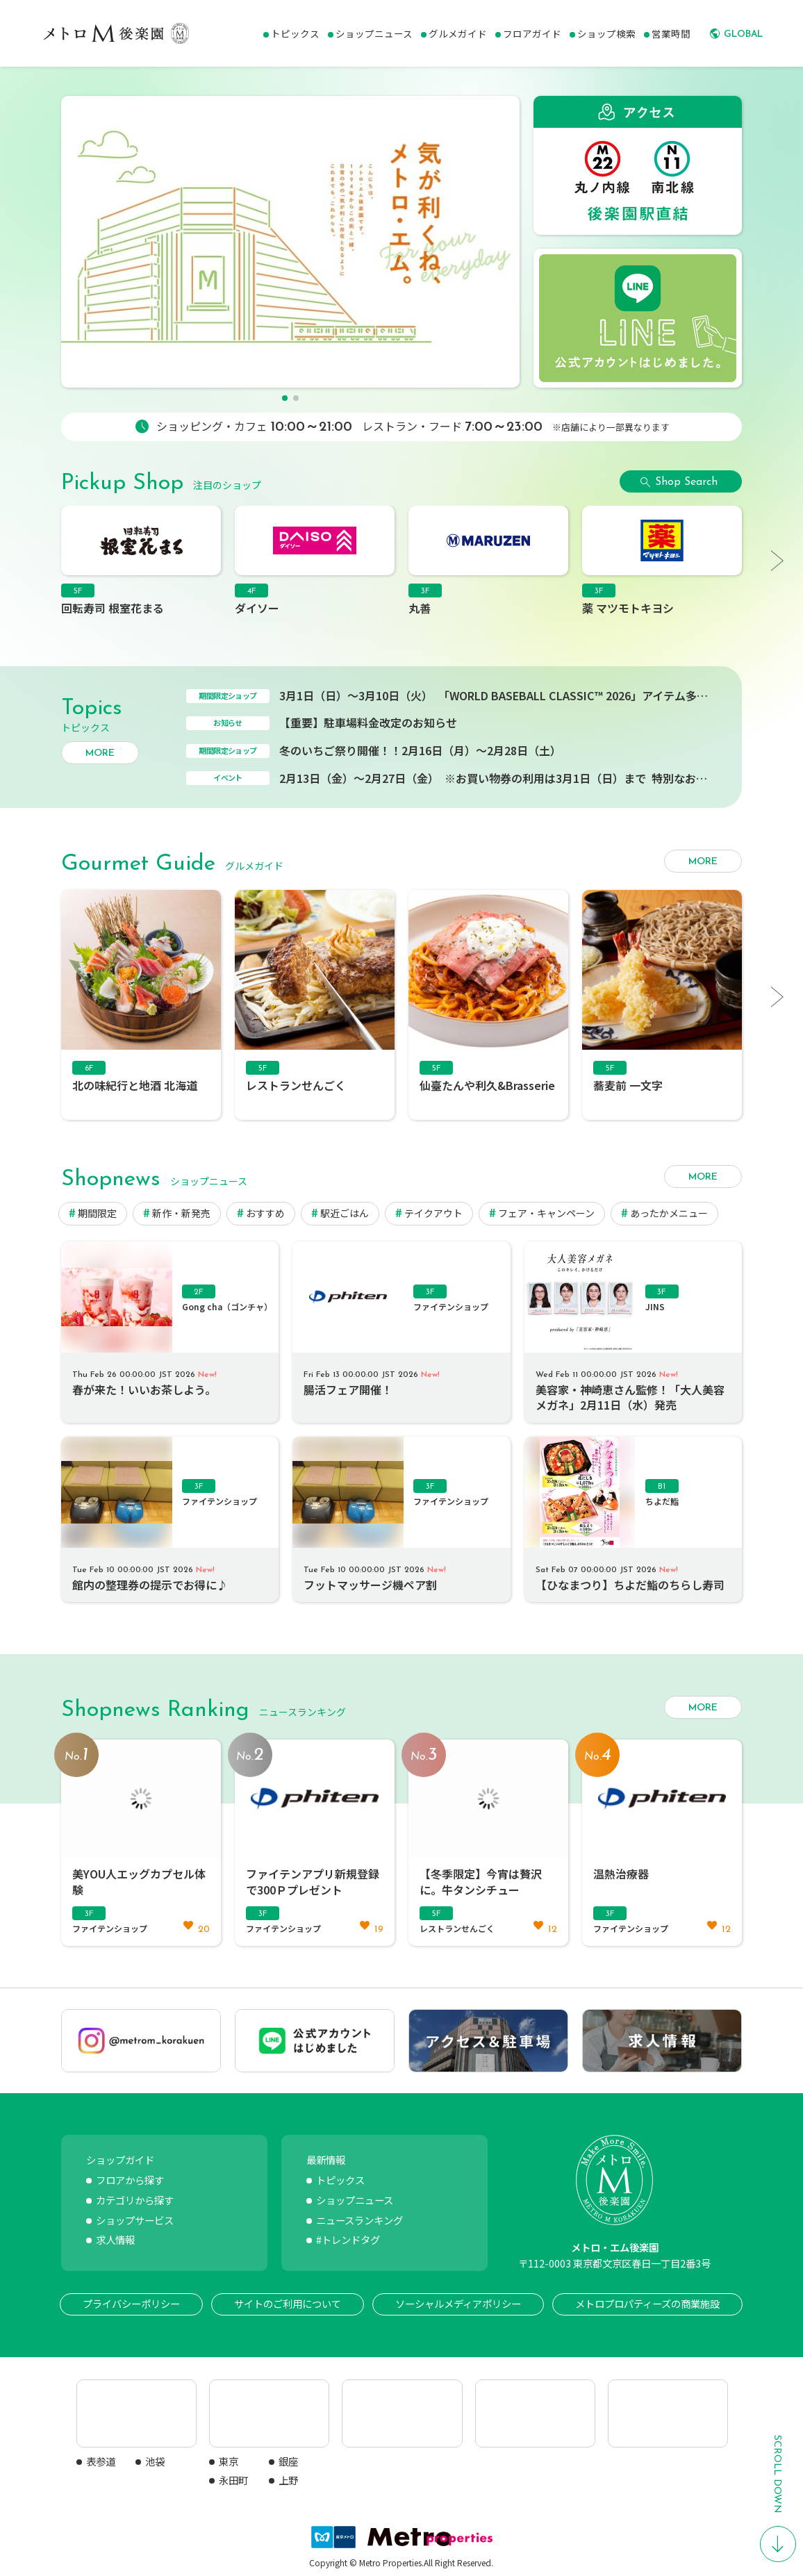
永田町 (233, 2479)
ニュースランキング (359, 2220)
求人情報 (115, 2239)
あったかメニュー (669, 1213)
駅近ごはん (344, 1213)
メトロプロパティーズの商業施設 (647, 2303)
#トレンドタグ (348, 2239)
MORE (100, 753)
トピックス (340, 2179)
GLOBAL (743, 34)
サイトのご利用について (287, 2303)
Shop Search (686, 482)
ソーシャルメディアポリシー (458, 2303)
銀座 (288, 2461)
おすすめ (265, 1213)
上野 (288, 2479)
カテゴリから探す (135, 2200)
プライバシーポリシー (131, 2303)
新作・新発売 (181, 1213)
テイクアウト (433, 1213)
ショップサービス (135, 2220)
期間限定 (97, 1213)
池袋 (155, 2461)
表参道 (100, 2461)
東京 (228, 2461)
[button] (285, 398)
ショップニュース (354, 2200)
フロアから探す (130, 2179)
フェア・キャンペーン (546, 1213)
